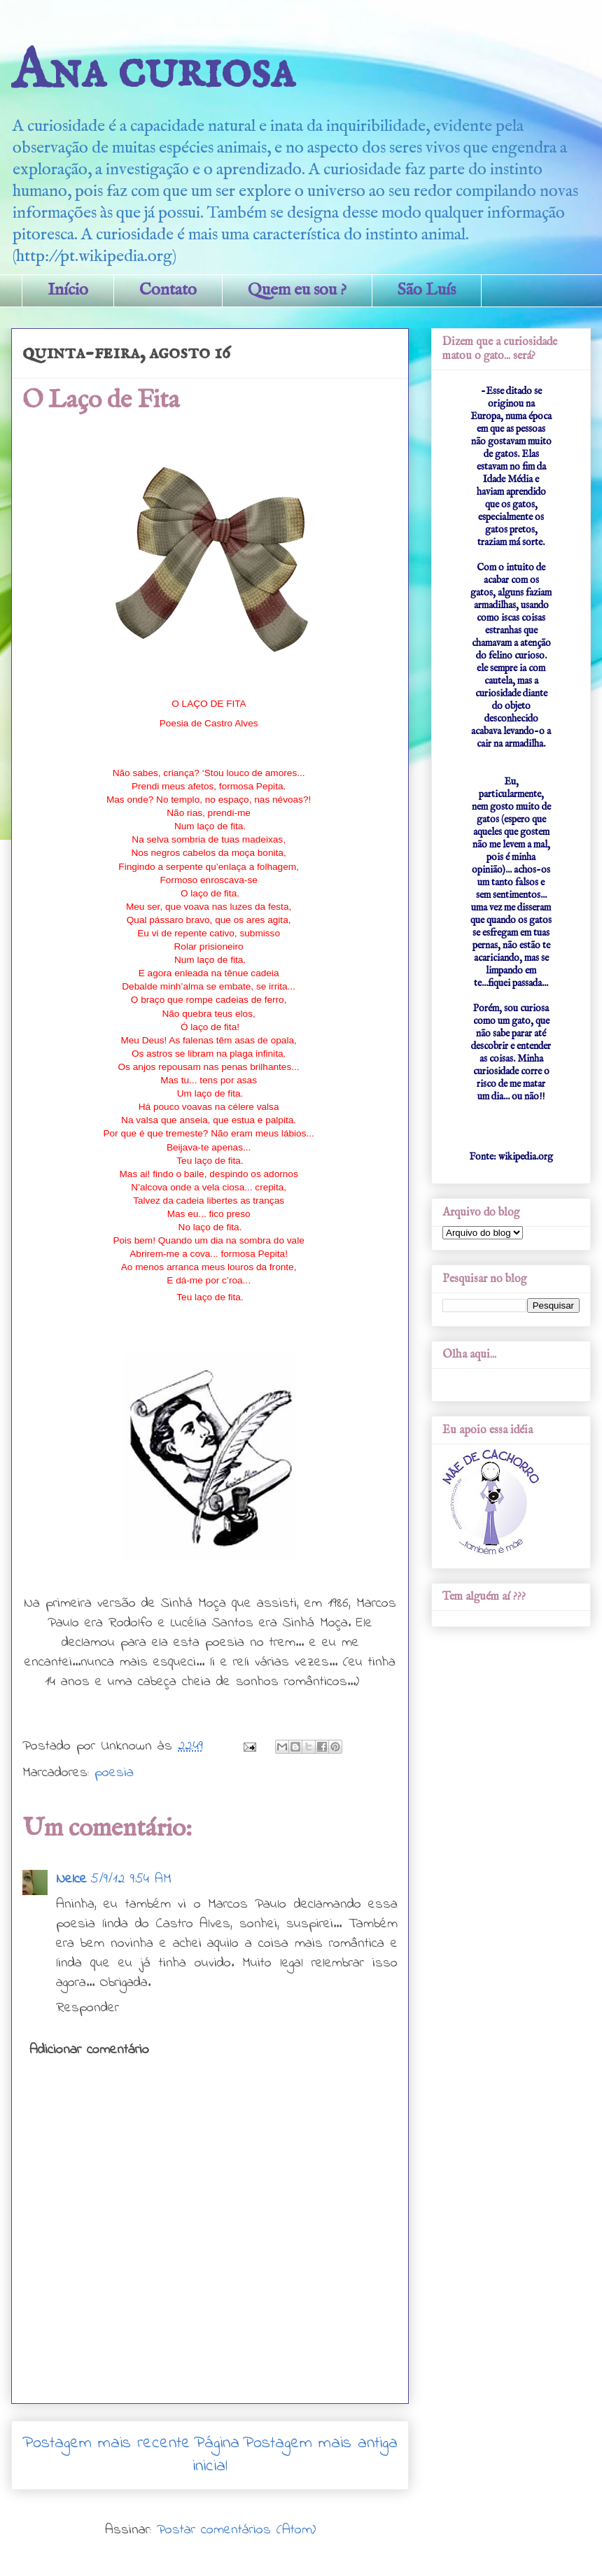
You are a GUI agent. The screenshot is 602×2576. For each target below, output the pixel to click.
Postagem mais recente (106, 2443)
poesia (114, 1773)
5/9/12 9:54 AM (131, 1879)
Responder (87, 2008)
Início (68, 290)
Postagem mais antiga (320, 2443)
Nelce (71, 1879)
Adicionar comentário (89, 2050)
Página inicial (215, 2455)
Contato (168, 290)
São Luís (427, 290)
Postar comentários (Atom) (236, 2530)
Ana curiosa (153, 71)
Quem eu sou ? (297, 290)
